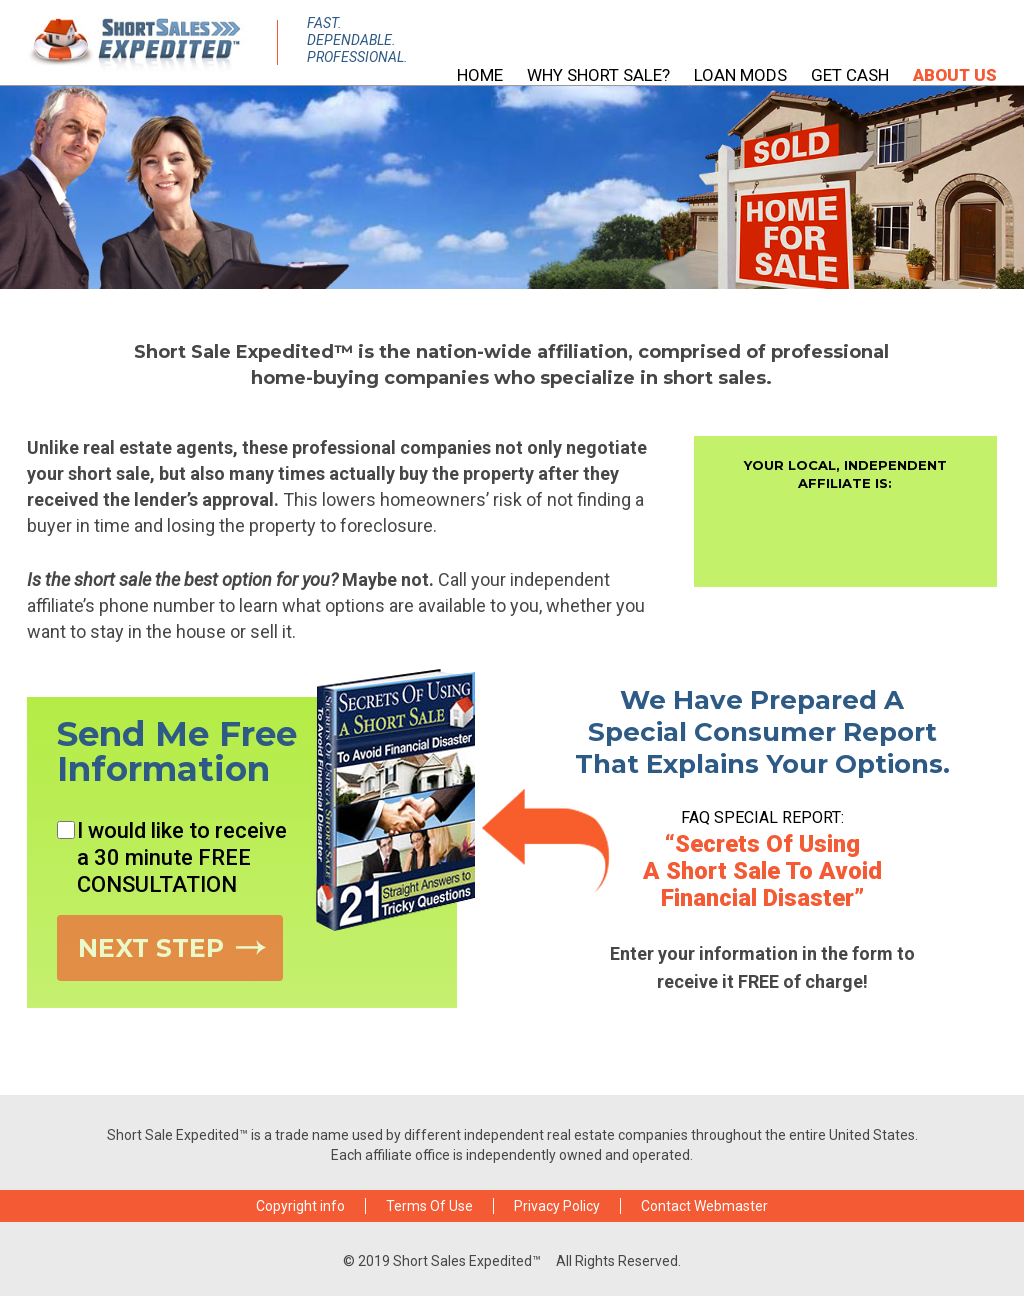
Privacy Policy (557, 1206)
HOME (480, 75)
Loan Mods (740, 75)
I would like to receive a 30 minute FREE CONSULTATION (172, 857)
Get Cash (850, 75)
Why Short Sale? (598, 75)
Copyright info (300, 1206)
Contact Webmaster (704, 1206)
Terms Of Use (429, 1206)
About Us (955, 75)
